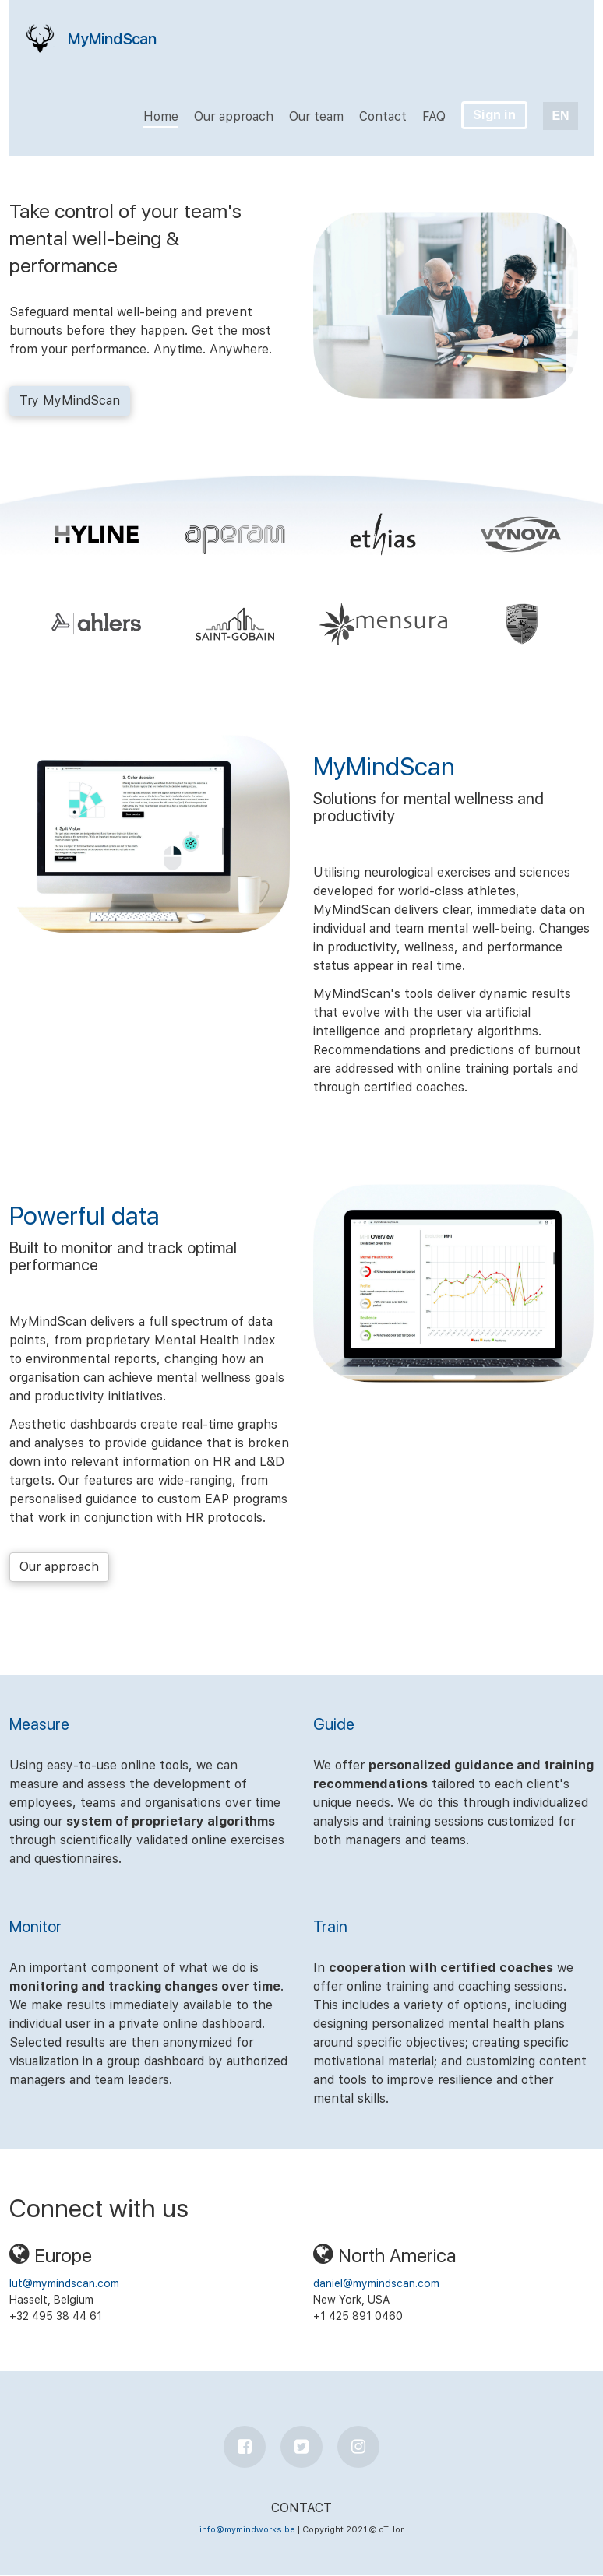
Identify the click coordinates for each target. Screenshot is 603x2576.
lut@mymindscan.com (64, 2283)
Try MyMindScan (69, 400)
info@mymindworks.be (247, 2530)
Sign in (494, 114)
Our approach (59, 1566)
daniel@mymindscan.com (376, 2283)
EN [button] (560, 115)
